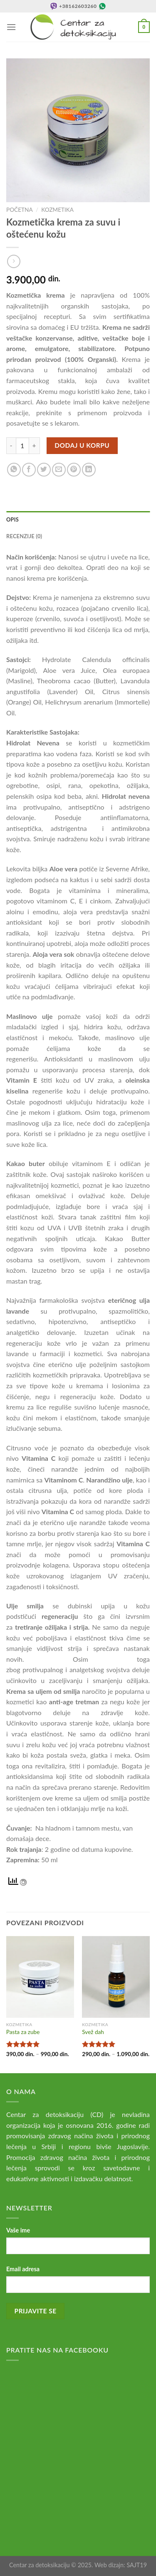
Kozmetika (57, 209)
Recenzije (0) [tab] (24, 536)
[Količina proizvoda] (22, 445)
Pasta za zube (23, 2032)
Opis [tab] (12, 519)
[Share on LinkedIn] (89, 470)
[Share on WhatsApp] (14, 470)
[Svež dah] (116, 1976)
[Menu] (11, 27)
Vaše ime (18, 2230)
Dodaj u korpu (81, 445)
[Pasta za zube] (40, 1976)
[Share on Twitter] (44, 470)
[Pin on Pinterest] (74, 470)
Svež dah (93, 2032)
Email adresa (23, 2268)
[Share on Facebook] (29, 470)
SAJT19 (136, 2564)
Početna (19, 209)
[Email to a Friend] (59, 470)
